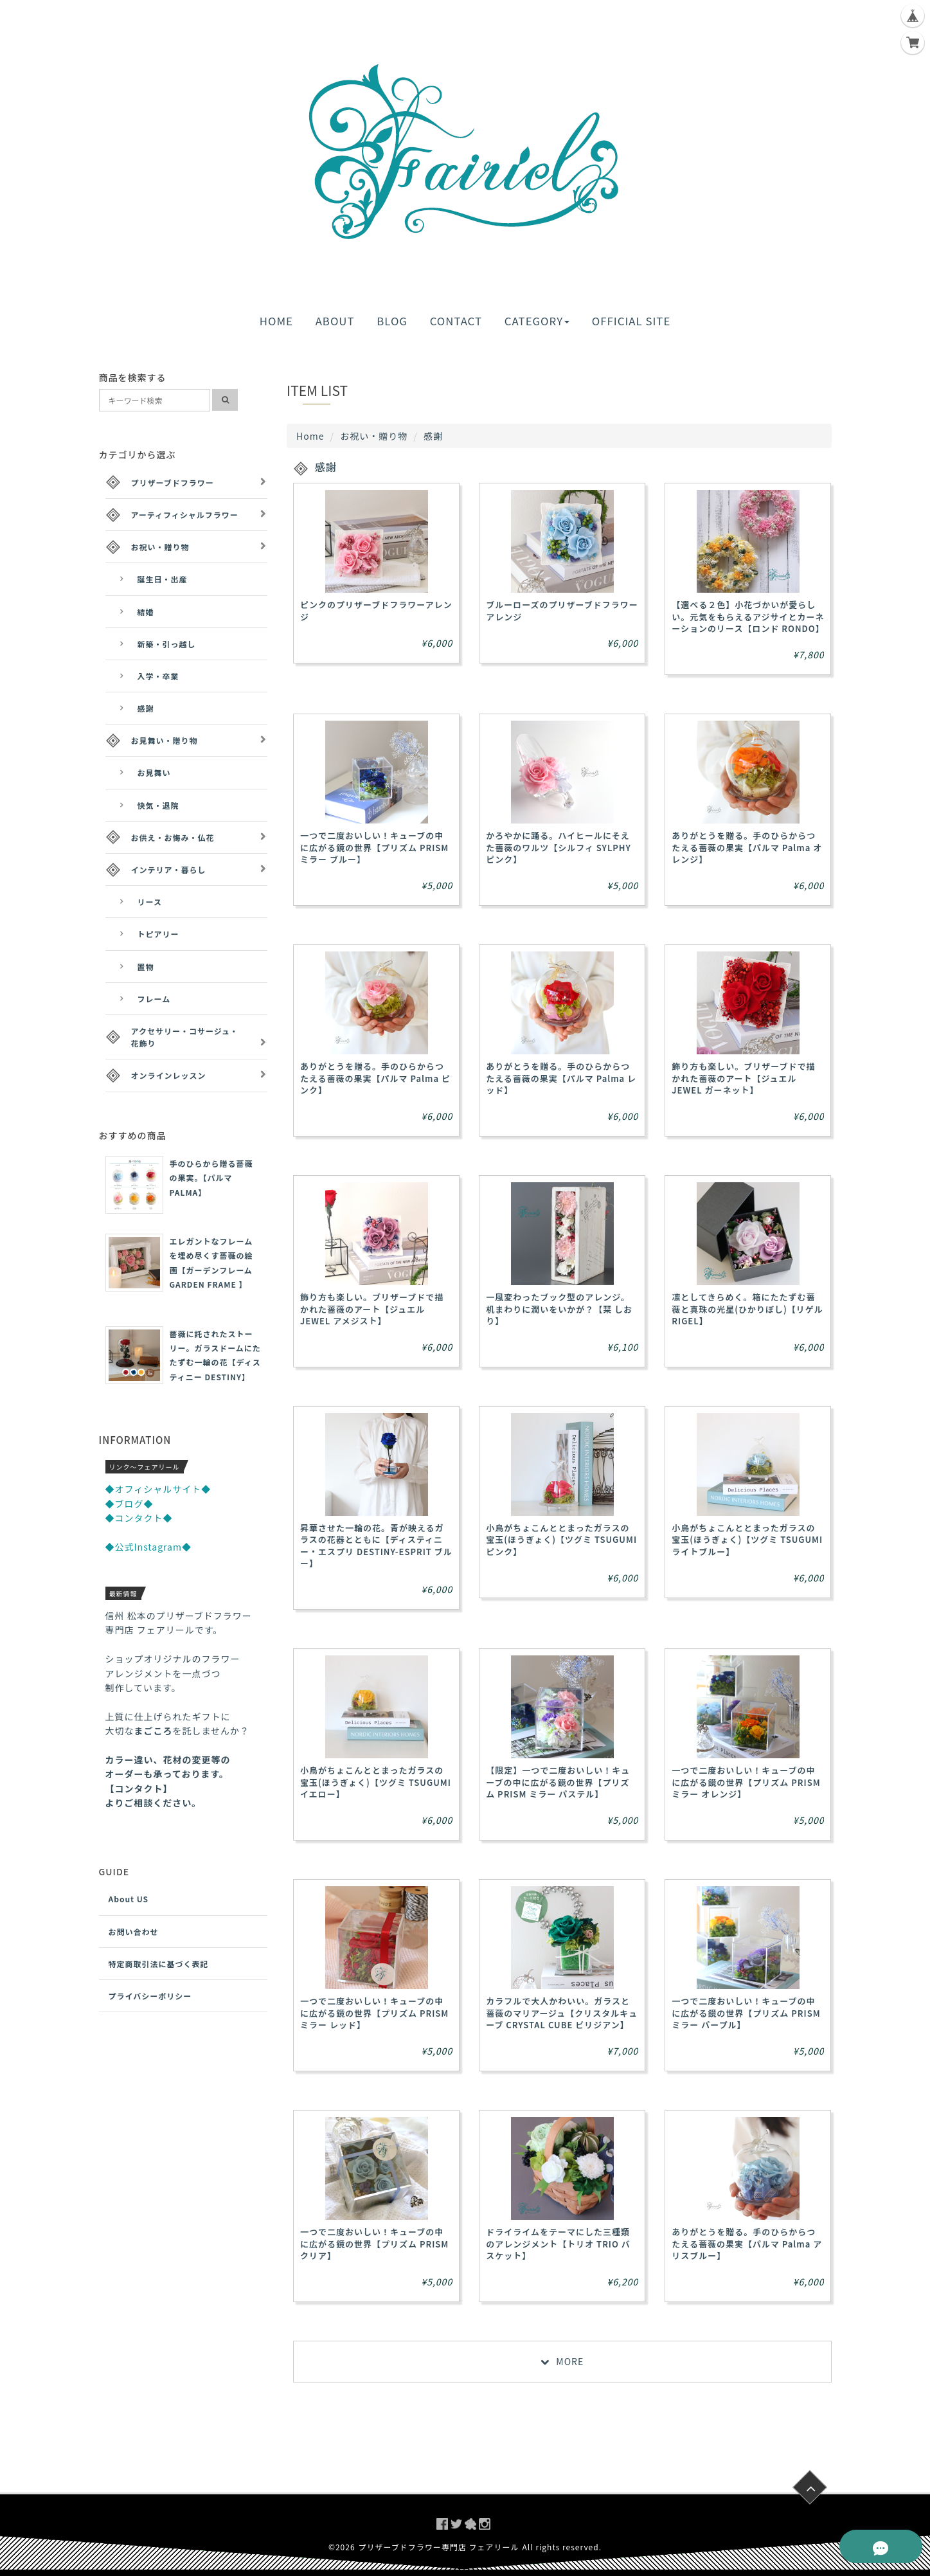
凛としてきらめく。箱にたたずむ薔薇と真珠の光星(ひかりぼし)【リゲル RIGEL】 (747, 1308)
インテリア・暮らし (168, 869)
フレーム (154, 998)
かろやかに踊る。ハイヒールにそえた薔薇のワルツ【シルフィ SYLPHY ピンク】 (558, 847)
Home (310, 435)
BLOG (392, 321)
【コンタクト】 (139, 1788)
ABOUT (335, 321)
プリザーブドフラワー (172, 482)
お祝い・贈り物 (373, 435)
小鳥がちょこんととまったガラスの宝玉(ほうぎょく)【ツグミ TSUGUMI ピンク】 (561, 1539)
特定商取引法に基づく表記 (159, 1963)
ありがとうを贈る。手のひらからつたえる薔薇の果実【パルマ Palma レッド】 (561, 1077)
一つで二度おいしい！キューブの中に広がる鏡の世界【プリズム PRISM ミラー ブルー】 (374, 847)
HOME (276, 321)
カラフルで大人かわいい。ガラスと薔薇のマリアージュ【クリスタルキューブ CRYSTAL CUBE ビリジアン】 (562, 2012)
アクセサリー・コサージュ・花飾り (184, 1037)
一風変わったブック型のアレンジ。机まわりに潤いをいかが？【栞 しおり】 (559, 1308)
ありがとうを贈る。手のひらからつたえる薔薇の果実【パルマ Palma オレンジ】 (747, 847)
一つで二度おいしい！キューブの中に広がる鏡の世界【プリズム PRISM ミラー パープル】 (746, 2012)
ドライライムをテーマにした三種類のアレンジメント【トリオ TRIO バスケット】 (558, 2243)
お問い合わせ (134, 1931)
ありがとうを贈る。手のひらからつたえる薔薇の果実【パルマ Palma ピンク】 (375, 1077)
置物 (146, 966)
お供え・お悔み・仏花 (173, 837)
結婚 (146, 611)
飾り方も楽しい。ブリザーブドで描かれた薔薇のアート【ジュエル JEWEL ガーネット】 (743, 1077)
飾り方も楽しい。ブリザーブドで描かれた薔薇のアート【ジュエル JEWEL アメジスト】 (371, 1308)
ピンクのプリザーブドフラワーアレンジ (376, 610)
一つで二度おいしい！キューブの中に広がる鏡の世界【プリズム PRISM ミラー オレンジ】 (746, 1781)
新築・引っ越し (167, 643)
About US (129, 1898)
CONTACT (456, 321)
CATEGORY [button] (537, 321)
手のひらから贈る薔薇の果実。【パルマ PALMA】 (211, 1178)
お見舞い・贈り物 (164, 740)
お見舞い (154, 772)
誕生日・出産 (163, 578)
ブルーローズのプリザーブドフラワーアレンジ (562, 610)
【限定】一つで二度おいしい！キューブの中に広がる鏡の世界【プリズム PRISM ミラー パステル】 (558, 1781)
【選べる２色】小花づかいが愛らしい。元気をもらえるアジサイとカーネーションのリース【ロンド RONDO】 (748, 616)
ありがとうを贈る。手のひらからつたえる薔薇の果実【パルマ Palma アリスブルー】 (747, 2243)
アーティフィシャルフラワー (184, 514)
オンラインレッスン (168, 1075)
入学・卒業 (158, 676)
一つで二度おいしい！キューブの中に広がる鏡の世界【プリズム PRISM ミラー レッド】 (374, 2012)
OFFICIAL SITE (631, 321)
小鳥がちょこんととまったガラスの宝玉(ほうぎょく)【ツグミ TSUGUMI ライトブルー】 (747, 1539)
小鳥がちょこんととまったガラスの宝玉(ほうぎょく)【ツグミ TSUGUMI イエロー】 (375, 1781)
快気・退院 (158, 805)
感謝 (146, 708)
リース (150, 901)
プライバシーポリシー (150, 1995)
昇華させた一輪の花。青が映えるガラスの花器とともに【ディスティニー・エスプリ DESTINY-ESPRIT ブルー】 (376, 1545)
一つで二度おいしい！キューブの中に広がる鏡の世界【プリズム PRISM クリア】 (374, 2243)
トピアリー (158, 933)
